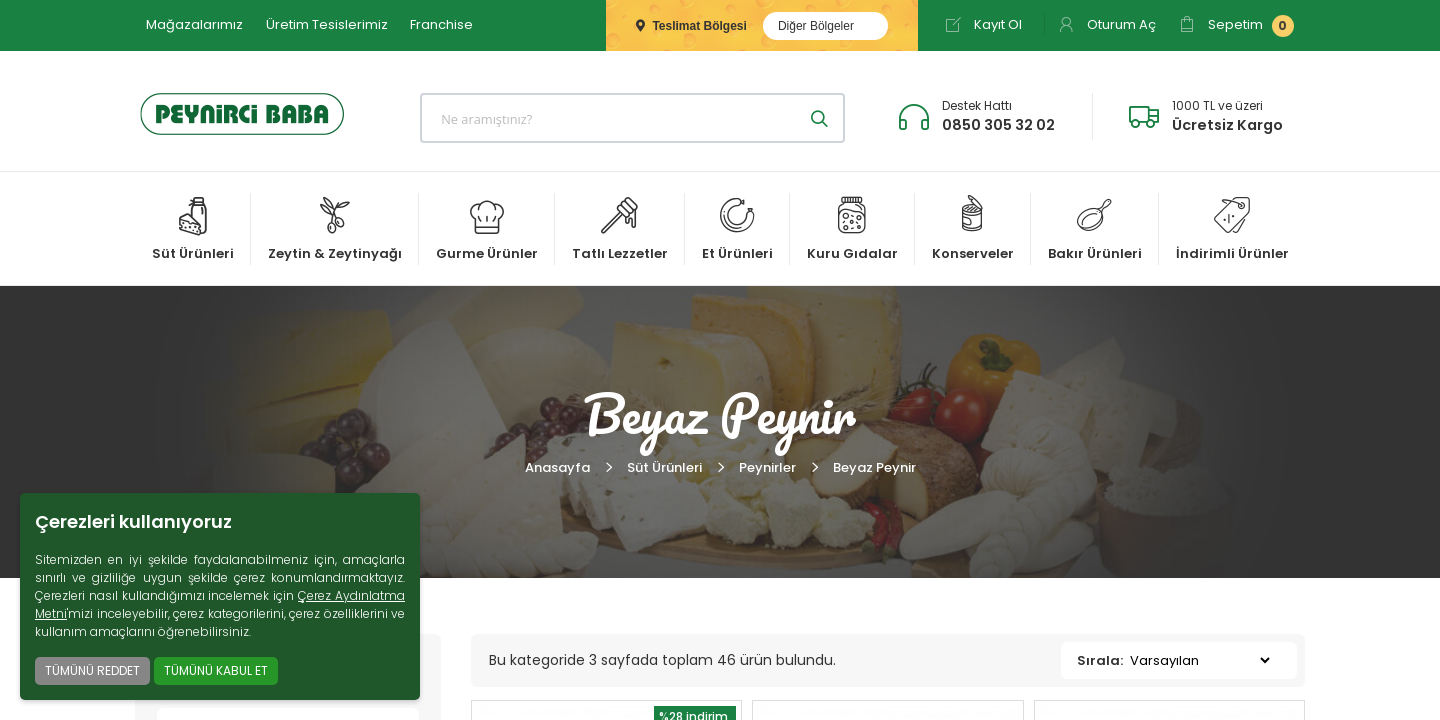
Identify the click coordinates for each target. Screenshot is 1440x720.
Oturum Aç (1107, 24)
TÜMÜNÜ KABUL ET (216, 670)
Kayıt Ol (983, 24)
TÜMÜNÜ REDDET (92, 670)
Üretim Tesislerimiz (327, 24)
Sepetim (1236, 26)
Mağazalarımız (194, 24)
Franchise (441, 24)
